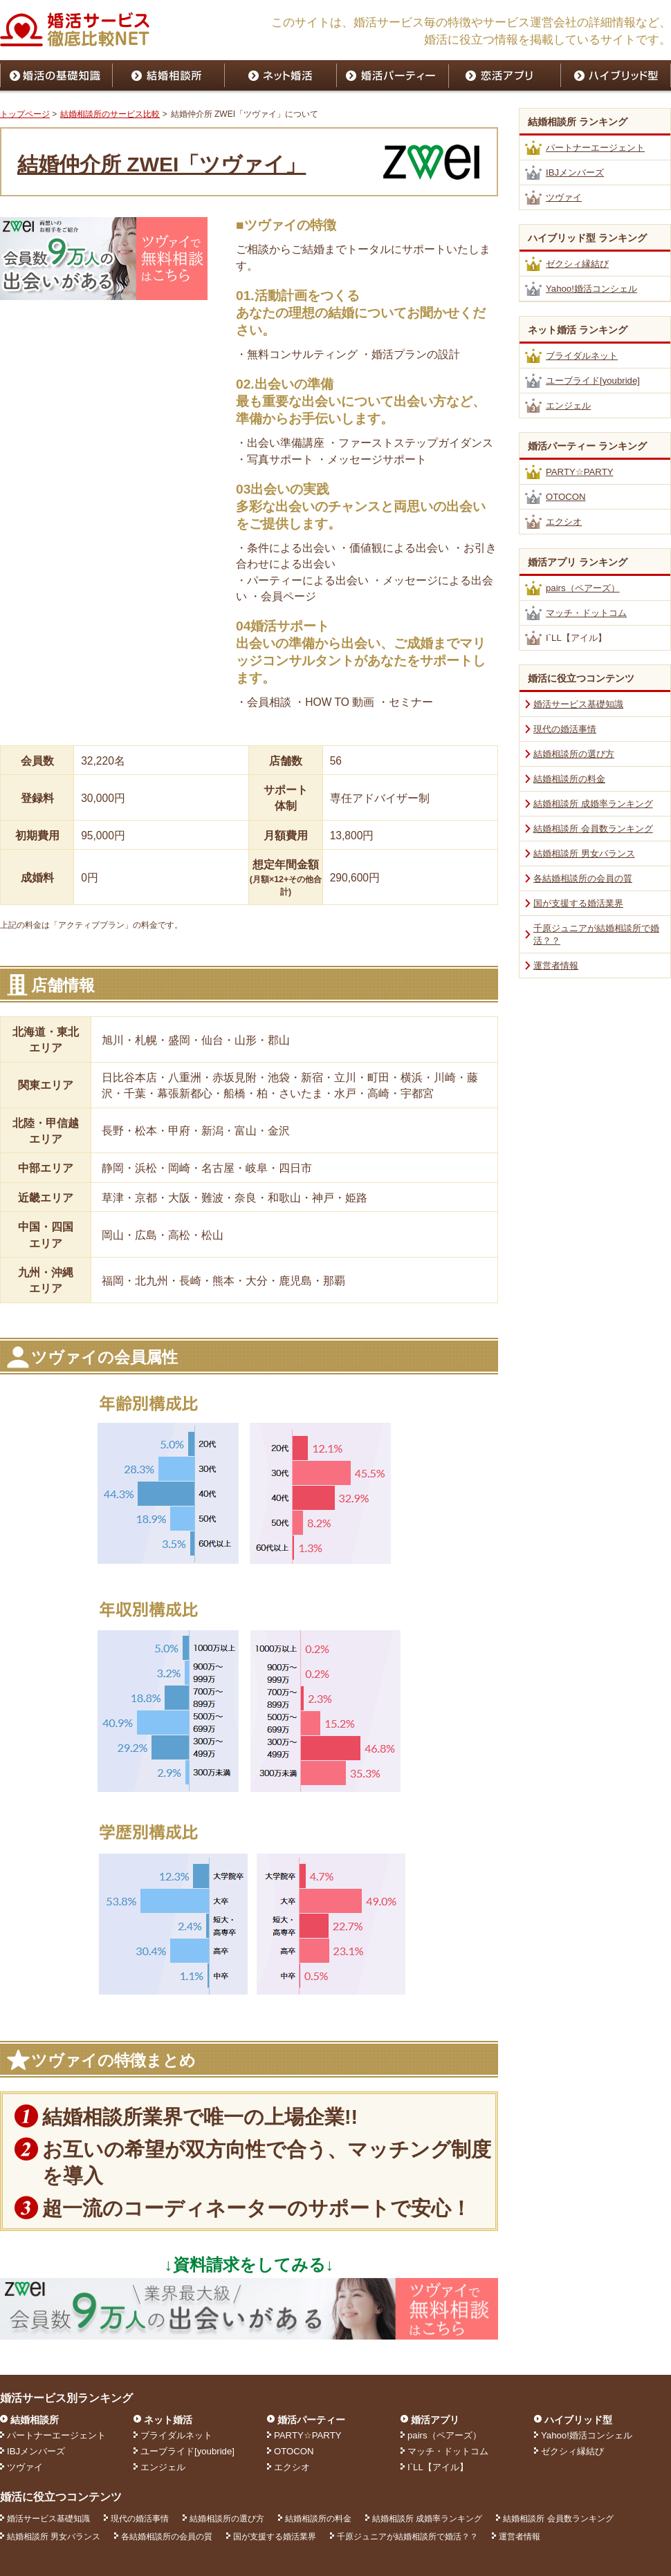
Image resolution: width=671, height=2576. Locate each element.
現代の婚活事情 (564, 729)
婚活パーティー (311, 2419)
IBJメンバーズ (575, 172)
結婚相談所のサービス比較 (110, 114)
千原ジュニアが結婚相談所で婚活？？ (407, 2536)
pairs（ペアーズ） (583, 588)
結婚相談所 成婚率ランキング (593, 804)
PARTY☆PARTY (580, 472)
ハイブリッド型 (578, 2419)
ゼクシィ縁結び (577, 264)
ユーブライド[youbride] (593, 380)
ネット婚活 (168, 2419)
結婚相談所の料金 (569, 779)
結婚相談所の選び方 (573, 754)
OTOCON (566, 497)
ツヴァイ (564, 197)
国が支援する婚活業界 (578, 903)
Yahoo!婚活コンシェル (591, 288)
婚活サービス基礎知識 (578, 704)
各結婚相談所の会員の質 (582, 878)
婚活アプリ (435, 2419)
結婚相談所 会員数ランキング (593, 828)
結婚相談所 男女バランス (584, 853)
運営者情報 (555, 965)
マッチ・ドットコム (586, 613)
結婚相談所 (34, 2419)
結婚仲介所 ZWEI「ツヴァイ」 (161, 164)
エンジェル (568, 405)
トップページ (25, 114)
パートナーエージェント (595, 147)
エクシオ (564, 521)
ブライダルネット (582, 356)
